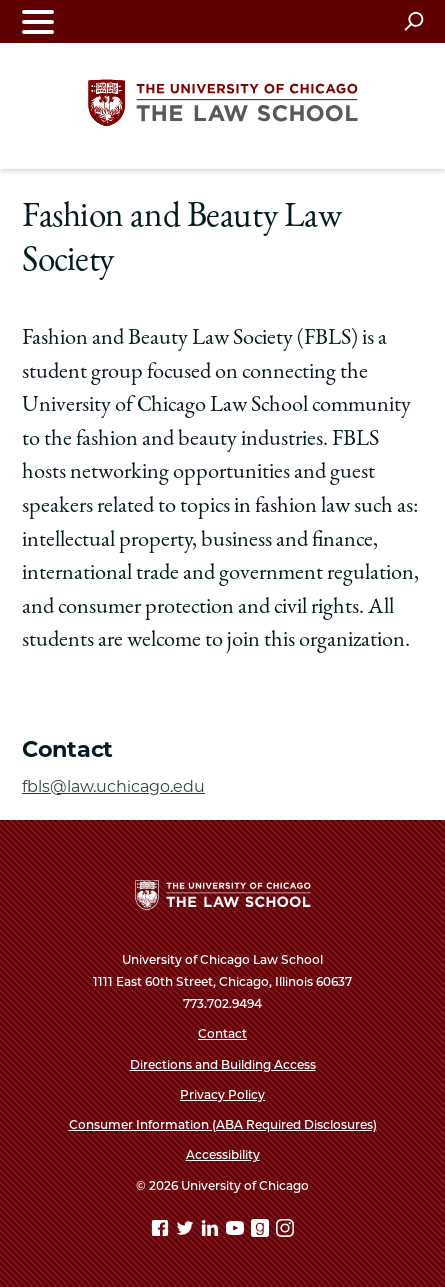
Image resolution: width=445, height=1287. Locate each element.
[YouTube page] (237, 1231)
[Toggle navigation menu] (38, 21)
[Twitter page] (187, 1231)
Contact (222, 1033)
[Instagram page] (285, 1231)
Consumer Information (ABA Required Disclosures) (223, 1124)
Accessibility (223, 1154)
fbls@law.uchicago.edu (113, 786)
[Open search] (413, 21)
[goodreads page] (262, 1231)
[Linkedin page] (212, 1231)
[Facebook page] (162, 1231)
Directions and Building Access (223, 1064)
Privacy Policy (222, 1094)
